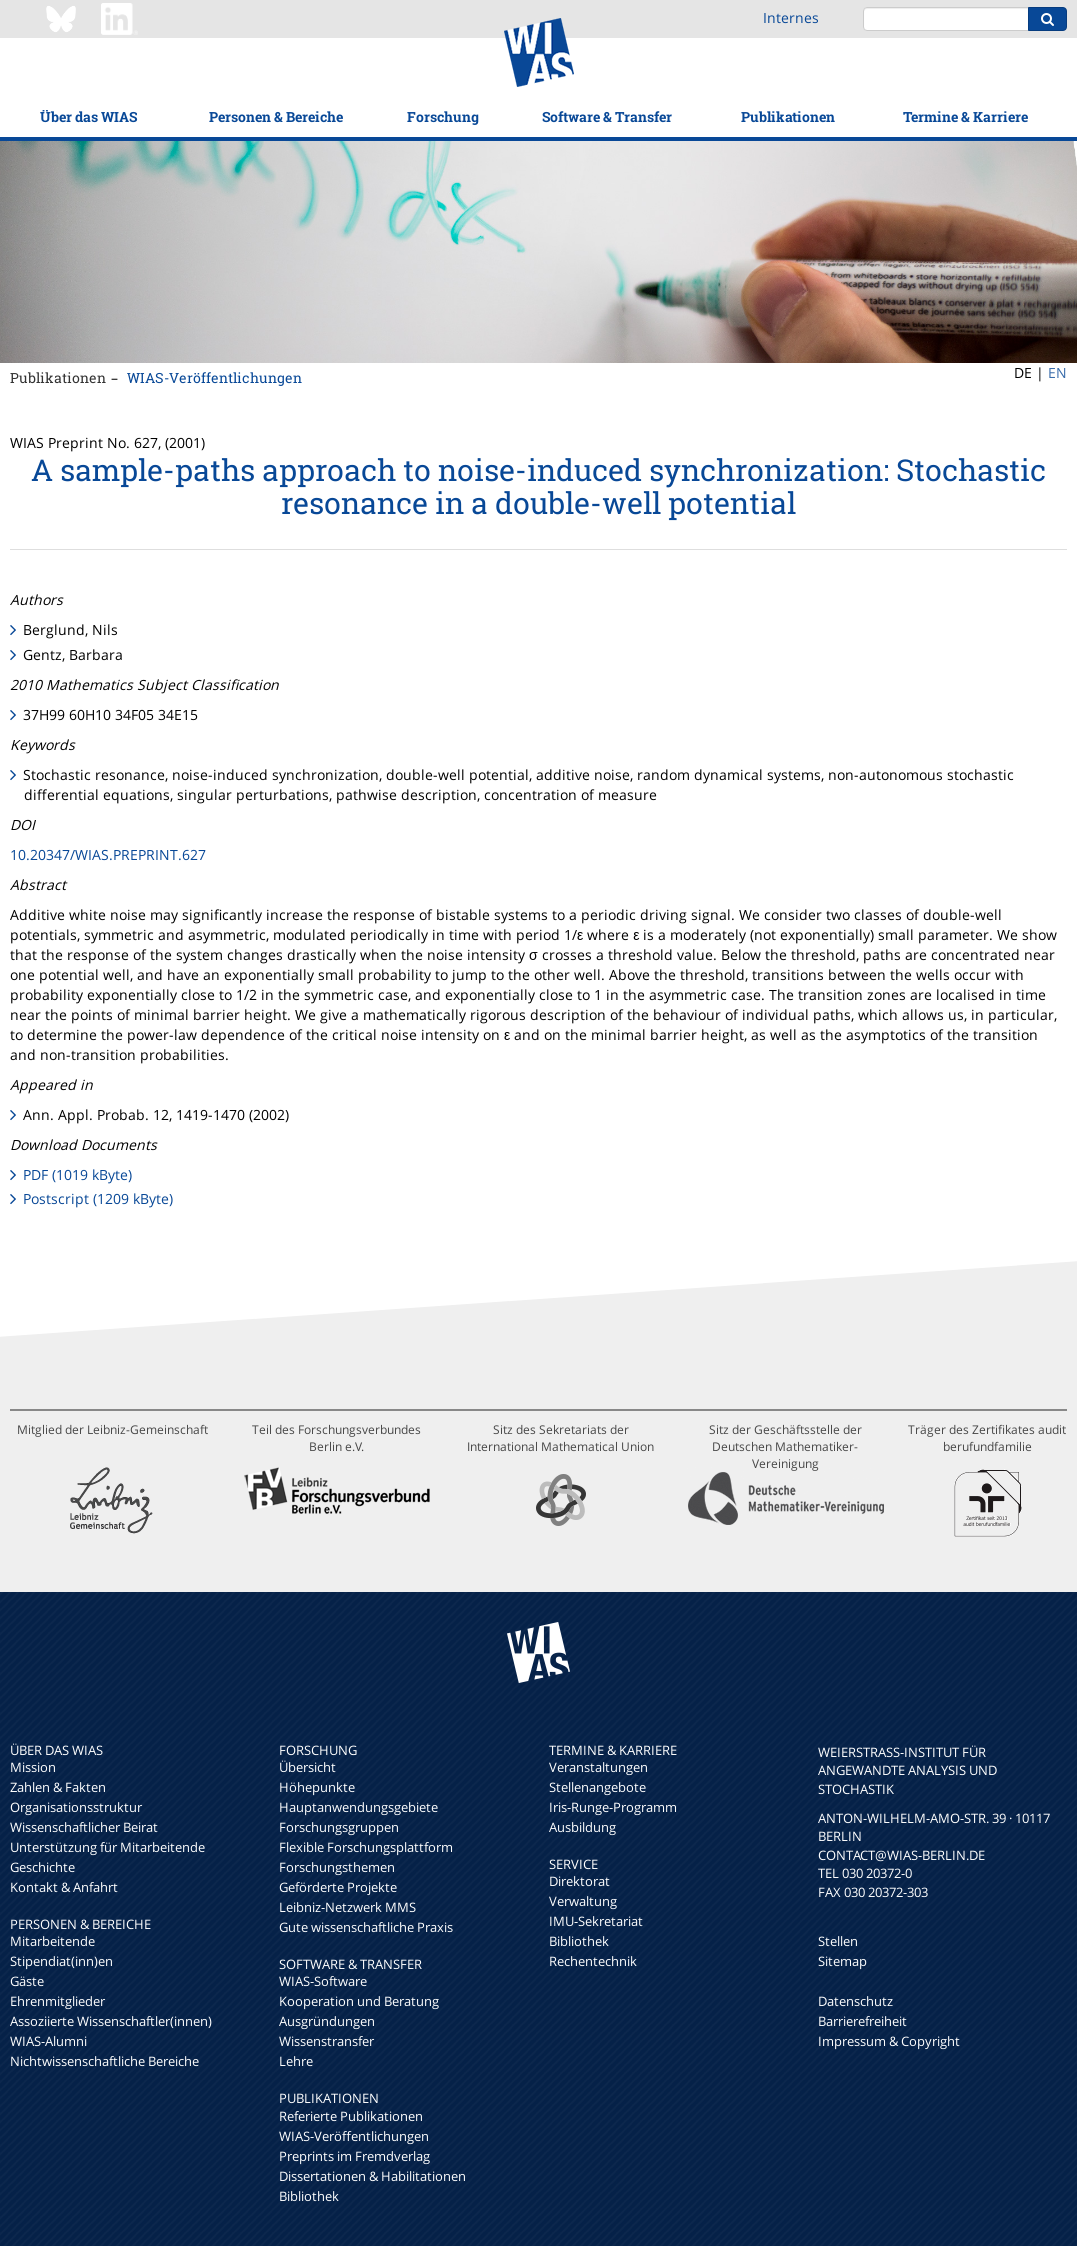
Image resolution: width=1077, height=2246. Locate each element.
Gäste (27, 1981)
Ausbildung (582, 1827)
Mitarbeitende (52, 1941)
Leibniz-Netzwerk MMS (347, 1907)
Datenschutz (855, 2001)
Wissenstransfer (326, 2041)
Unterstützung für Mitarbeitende (107, 1847)
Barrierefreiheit (862, 2021)
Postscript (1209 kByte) (98, 1198)
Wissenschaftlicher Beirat (84, 1827)
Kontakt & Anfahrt (64, 1887)
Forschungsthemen (337, 1867)
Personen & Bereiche (276, 116)
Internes (791, 17)
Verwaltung (583, 1901)
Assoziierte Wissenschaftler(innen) (111, 2021)
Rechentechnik (593, 1961)
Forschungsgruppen (339, 1827)
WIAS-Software (323, 1981)
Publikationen (788, 116)
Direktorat (579, 1881)
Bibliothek (309, 2196)
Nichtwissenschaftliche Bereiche (104, 2061)
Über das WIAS (88, 116)
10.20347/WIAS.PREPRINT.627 (108, 854)
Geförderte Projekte (338, 1887)
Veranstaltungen (598, 1767)
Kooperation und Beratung (359, 2001)
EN (1057, 372)
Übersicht (307, 1767)
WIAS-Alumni (48, 2041)
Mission (33, 1767)
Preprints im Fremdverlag (354, 2156)
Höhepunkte (317, 1787)
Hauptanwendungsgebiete (358, 1807)
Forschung (443, 116)
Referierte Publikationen (351, 2116)
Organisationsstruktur (76, 1807)
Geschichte (42, 1867)
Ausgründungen (327, 2021)
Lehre (296, 2061)
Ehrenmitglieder (57, 2001)
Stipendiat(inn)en (61, 1961)
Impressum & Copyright (889, 2041)
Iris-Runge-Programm (613, 1807)
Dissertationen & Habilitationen (372, 2176)
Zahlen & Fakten (58, 1787)
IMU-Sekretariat (596, 1921)
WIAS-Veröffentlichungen (214, 377)
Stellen (838, 1941)
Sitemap (842, 1961)
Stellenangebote (597, 1787)
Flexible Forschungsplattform (366, 1847)
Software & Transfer (607, 116)
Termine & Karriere (965, 116)
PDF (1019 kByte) (77, 1174)
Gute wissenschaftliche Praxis (366, 1927)
